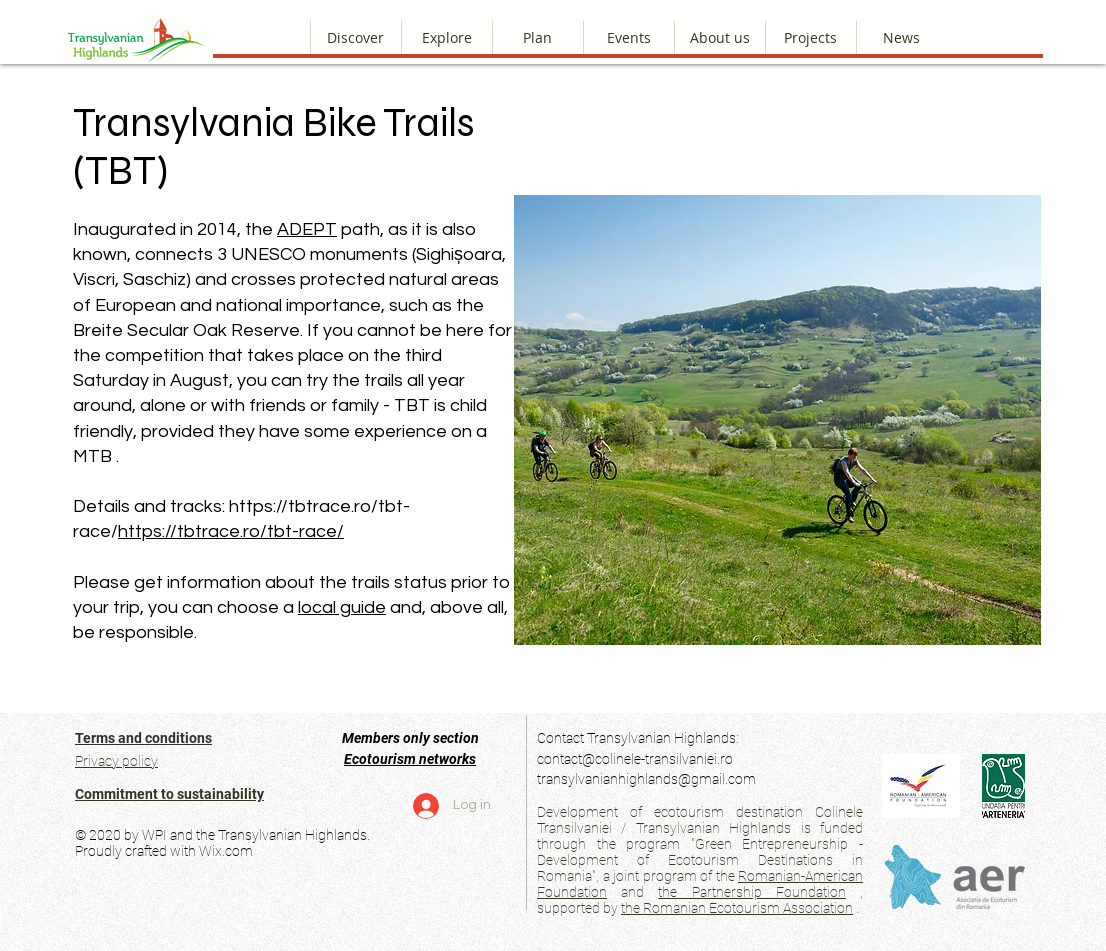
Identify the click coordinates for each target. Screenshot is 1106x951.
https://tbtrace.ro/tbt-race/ (231, 531)
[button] (719, 37)
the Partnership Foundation (751, 892)
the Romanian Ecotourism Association (737, 908)
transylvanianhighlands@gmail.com (646, 779)
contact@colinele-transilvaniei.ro (635, 759)
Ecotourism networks (410, 759)
